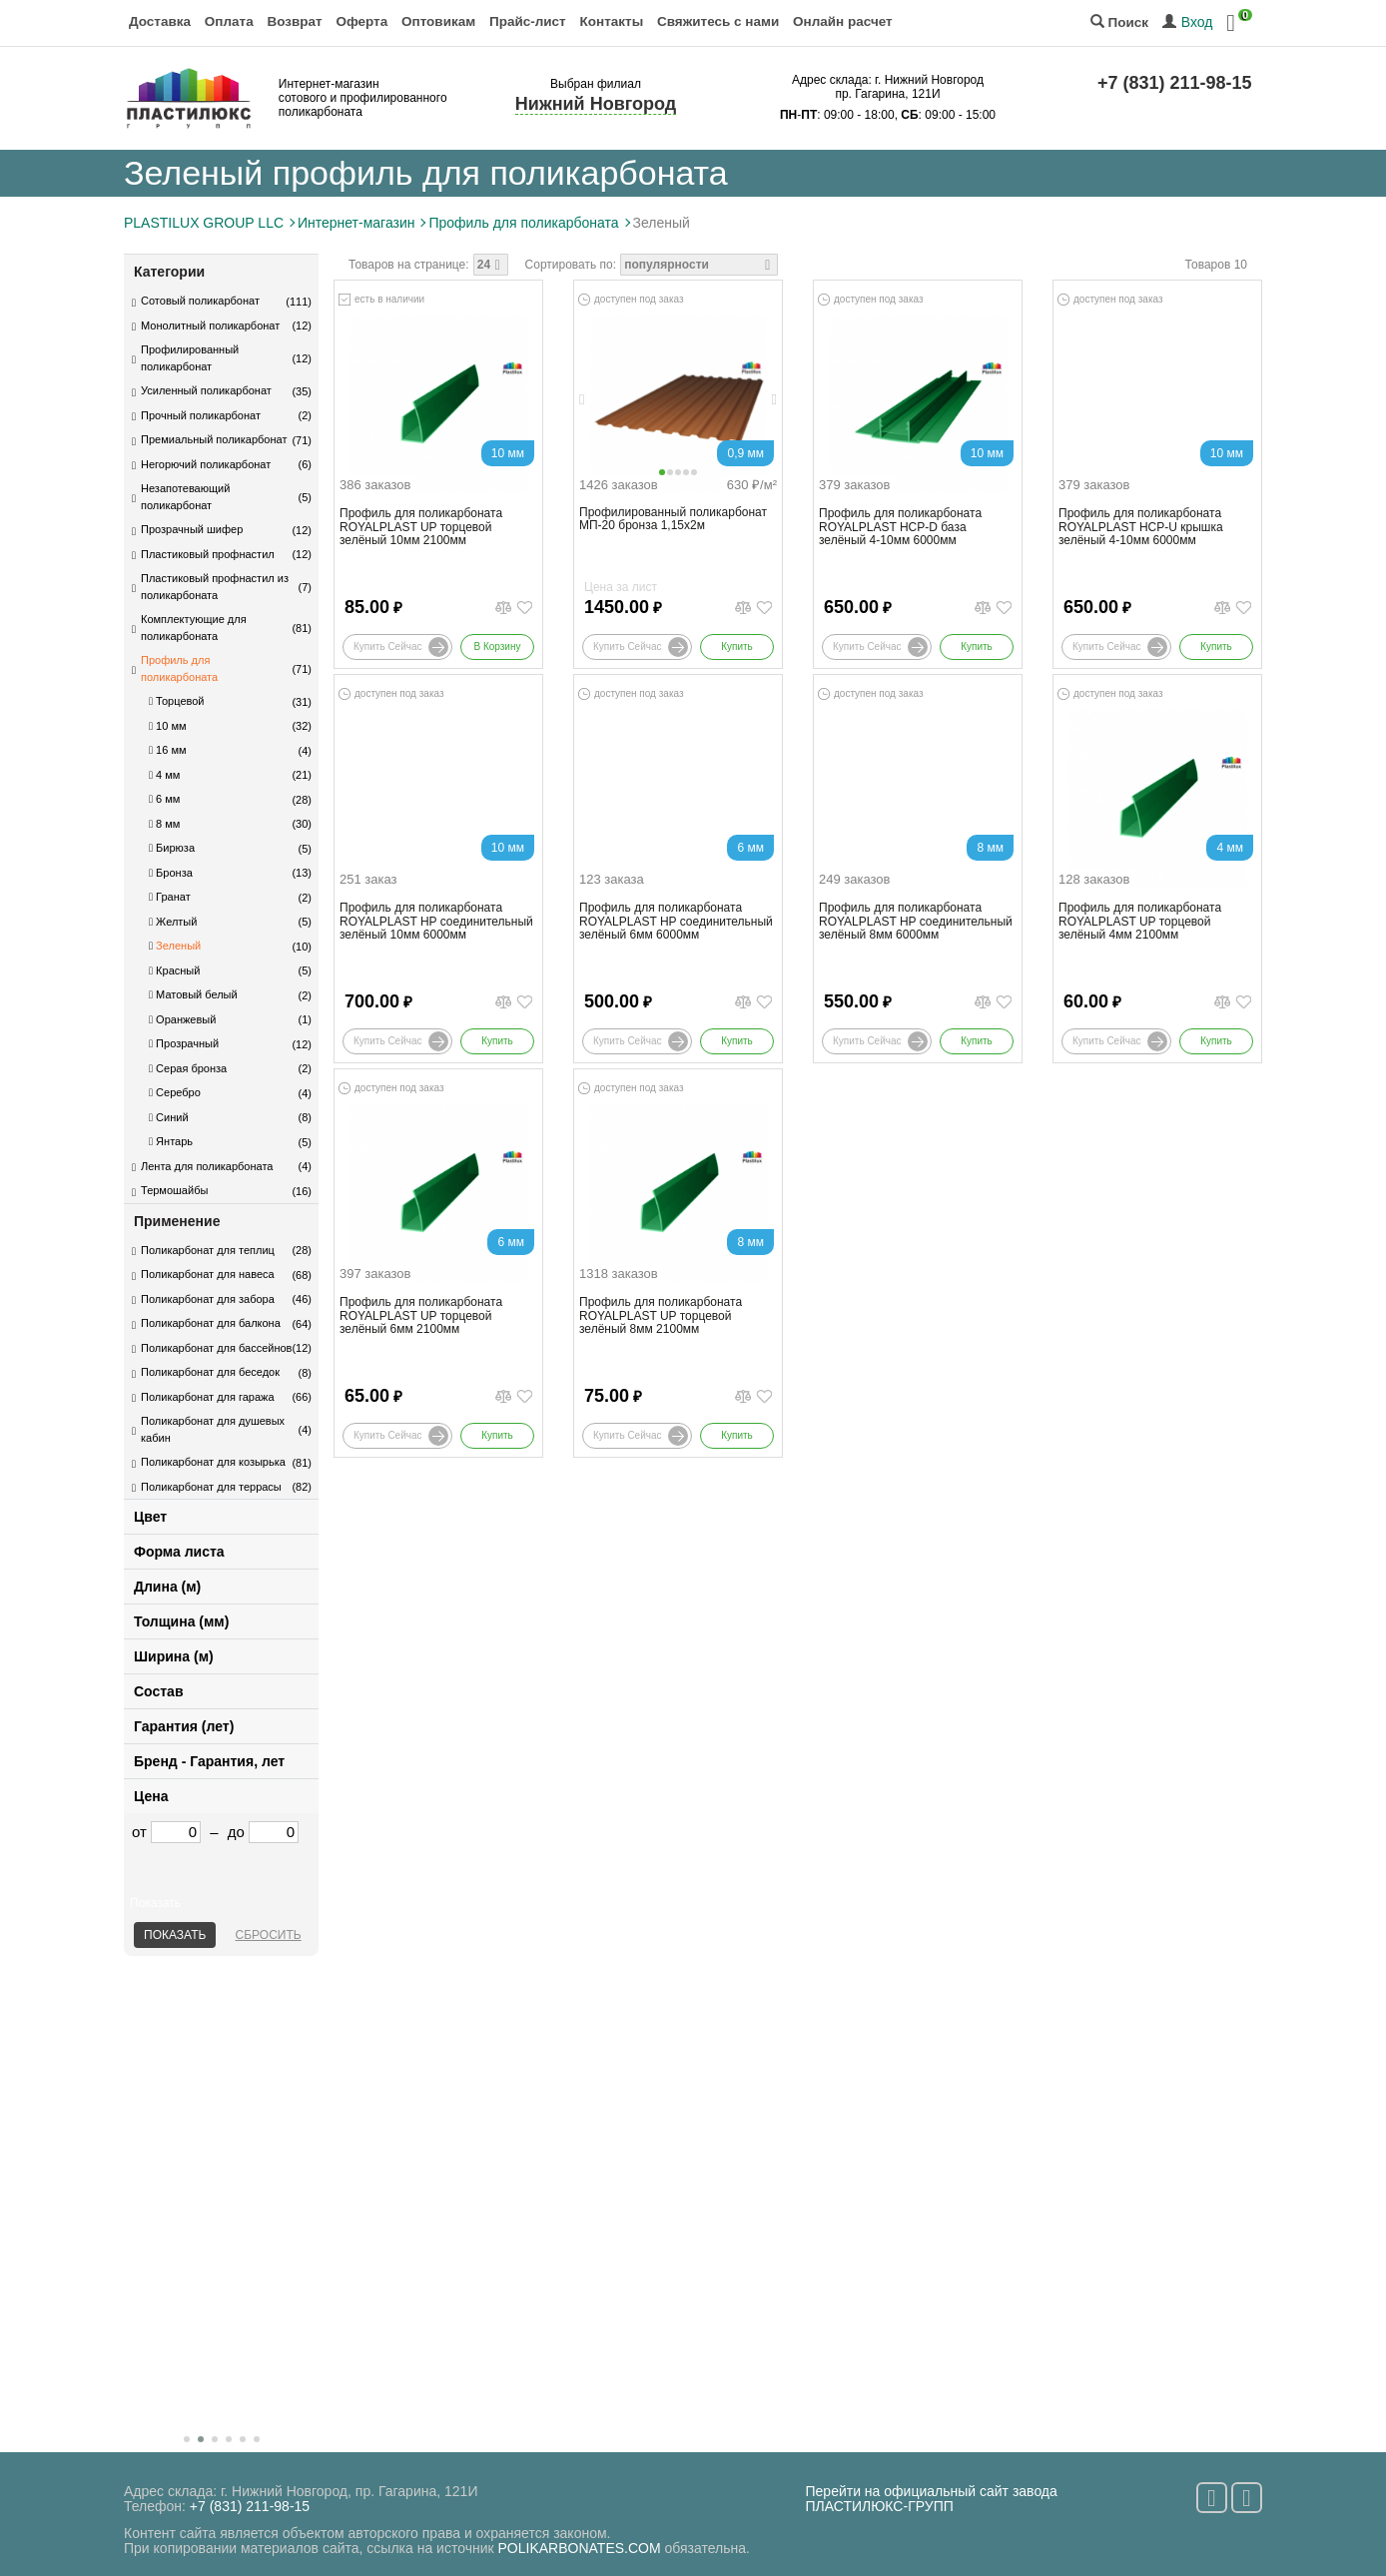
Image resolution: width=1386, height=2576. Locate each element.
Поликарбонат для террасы (211, 1487)
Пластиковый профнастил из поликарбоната (215, 586)
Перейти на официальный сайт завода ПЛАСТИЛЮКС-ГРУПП (931, 2498)
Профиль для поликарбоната (179, 668)
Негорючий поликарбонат (206, 464)
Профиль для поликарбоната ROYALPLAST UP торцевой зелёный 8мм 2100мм (660, 1315)
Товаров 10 (1216, 265)
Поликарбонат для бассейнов (216, 1348)
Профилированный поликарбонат (190, 357)
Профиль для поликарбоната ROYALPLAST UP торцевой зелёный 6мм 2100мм (421, 1315)
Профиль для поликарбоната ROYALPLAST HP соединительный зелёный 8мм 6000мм (916, 921)
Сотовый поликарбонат (200, 301)
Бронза (171, 873)
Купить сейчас (400, 647)
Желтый (173, 922)
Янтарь (171, 1141)
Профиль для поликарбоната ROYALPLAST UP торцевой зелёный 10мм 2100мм (421, 526)
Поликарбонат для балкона (211, 1323)
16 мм (168, 750)
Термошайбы (174, 1190)
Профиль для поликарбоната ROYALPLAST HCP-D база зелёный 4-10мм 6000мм (900, 526)
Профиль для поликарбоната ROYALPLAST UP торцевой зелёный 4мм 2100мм (1139, 921)
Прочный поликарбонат (201, 415)
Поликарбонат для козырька (213, 1462)
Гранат (170, 897)
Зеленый (175, 946)
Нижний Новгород (595, 104)
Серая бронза (188, 1068)
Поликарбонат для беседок (210, 1372)
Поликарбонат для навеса (208, 1274)
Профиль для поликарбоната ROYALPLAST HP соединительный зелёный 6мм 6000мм (676, 921)
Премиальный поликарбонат (214, 439)
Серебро (175, 1092)
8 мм (164, 824)
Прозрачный (184, 1043)
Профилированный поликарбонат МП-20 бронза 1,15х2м (673, 519)
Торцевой (176, 701)
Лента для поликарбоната (207, 1166)
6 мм (164, 799)
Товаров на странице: (408, 265)
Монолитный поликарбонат (210, 325)
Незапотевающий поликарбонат (185, 496)
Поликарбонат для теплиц (208, 1250)
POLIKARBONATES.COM (579, 2548)
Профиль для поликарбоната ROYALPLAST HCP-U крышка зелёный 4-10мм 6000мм (1140, 526)
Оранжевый (182, 1019)
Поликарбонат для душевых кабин (213, 1429)
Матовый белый (193, 994)
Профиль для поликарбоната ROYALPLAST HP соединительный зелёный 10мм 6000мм (436, 921)
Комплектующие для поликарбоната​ (194, 627)
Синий (169, 1117)
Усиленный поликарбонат (206, 390)
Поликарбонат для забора (208, 1299)
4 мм (164, 775)
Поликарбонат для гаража (208, 1397)
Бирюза (172, 848)
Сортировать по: (571, 265)
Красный (174, 970)
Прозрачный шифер (192, 529)
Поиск (1119, 22)
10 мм (168, 726)
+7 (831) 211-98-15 (1174, 83)
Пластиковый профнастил (208, 554)
